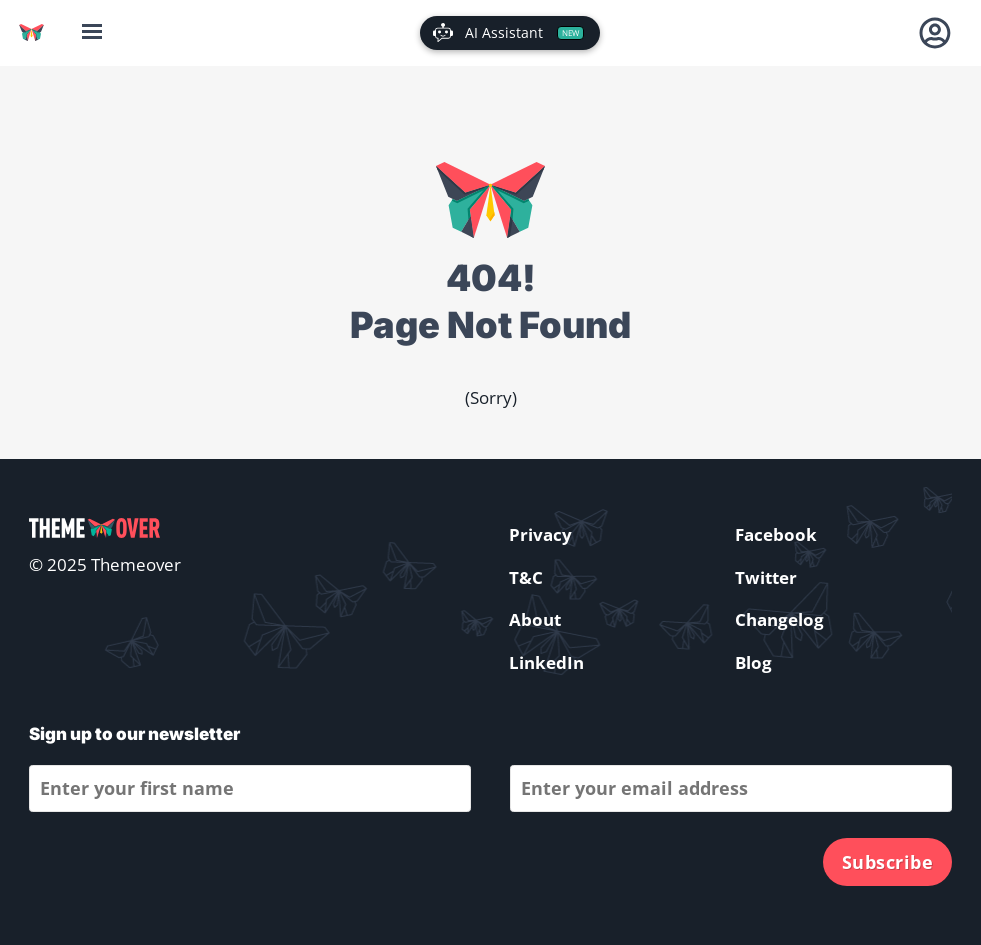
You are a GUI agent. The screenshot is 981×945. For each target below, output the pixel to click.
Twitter (766, 577)
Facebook (776, 534)
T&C (526, 577)
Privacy (540, 534)
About (535, 619)
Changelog (779, 619)
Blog (753, 662)
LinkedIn (546, 662)
